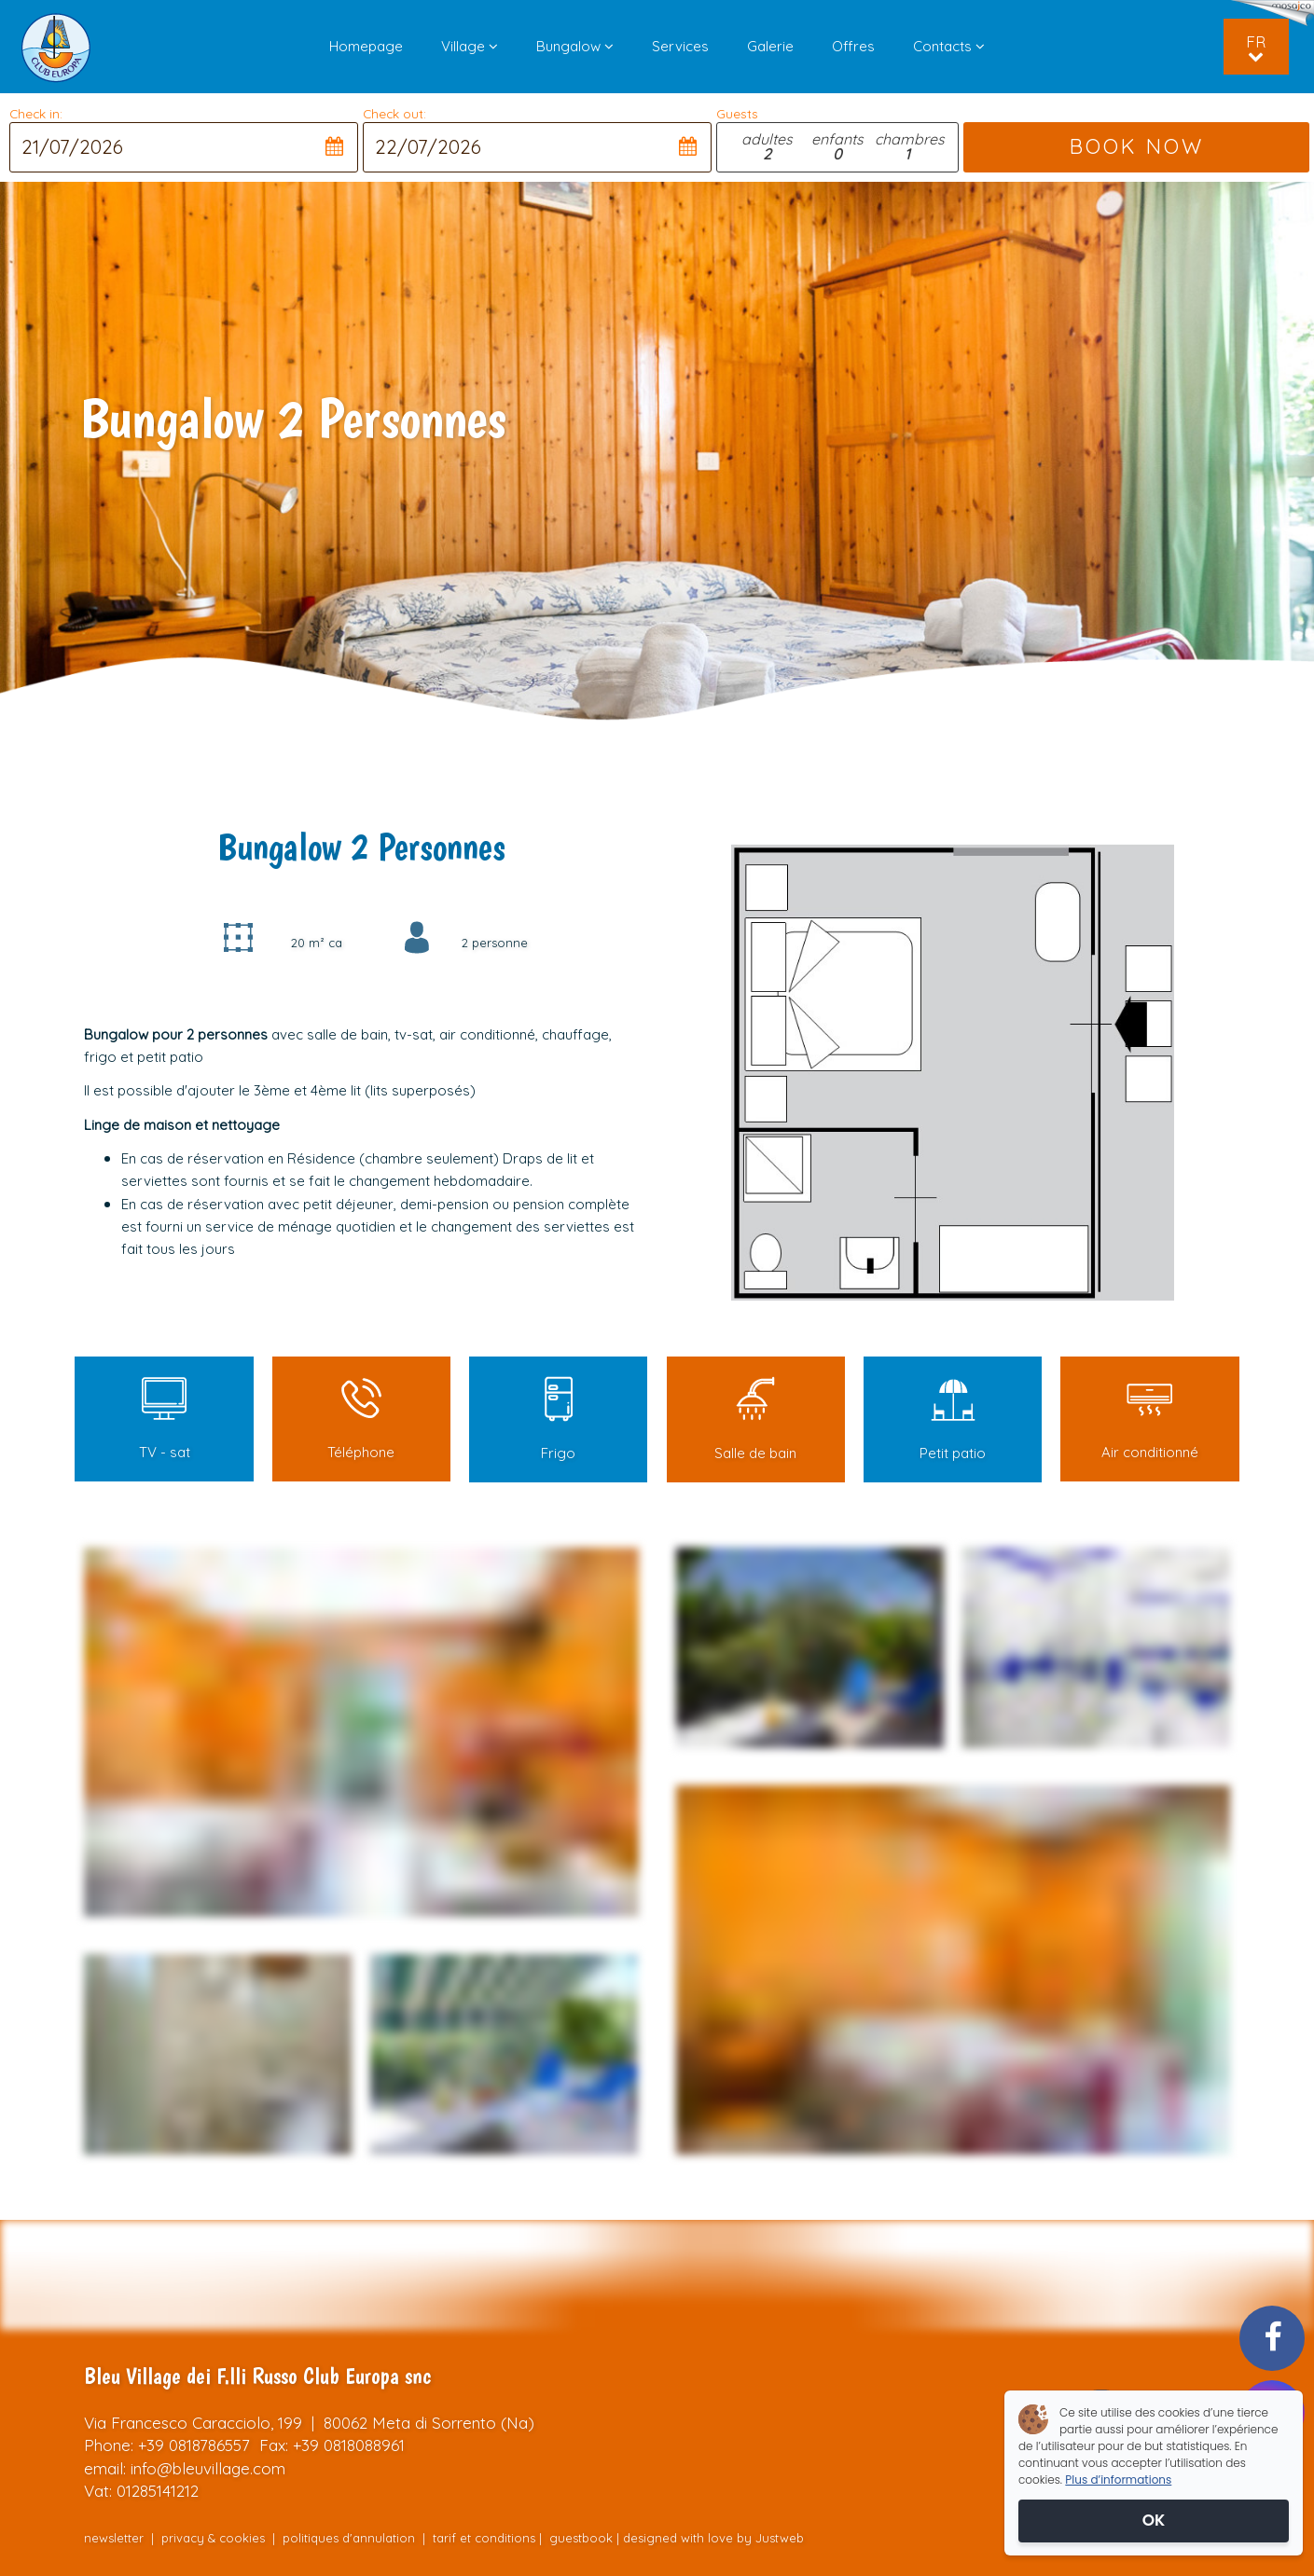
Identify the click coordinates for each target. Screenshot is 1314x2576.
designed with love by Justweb (713, 2537)
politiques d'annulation (349, 2537)
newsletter (114, 2537)
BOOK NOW (1136, 146)
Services (680, 46)
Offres (853, 46)
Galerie (770, 46)
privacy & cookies (215, 2537)
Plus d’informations (1118, 2479)
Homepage (366, 46)
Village (469, 46)
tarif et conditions (484, 2537)
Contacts (949, 46)
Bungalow (575, 46)
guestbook (581, 2537)
